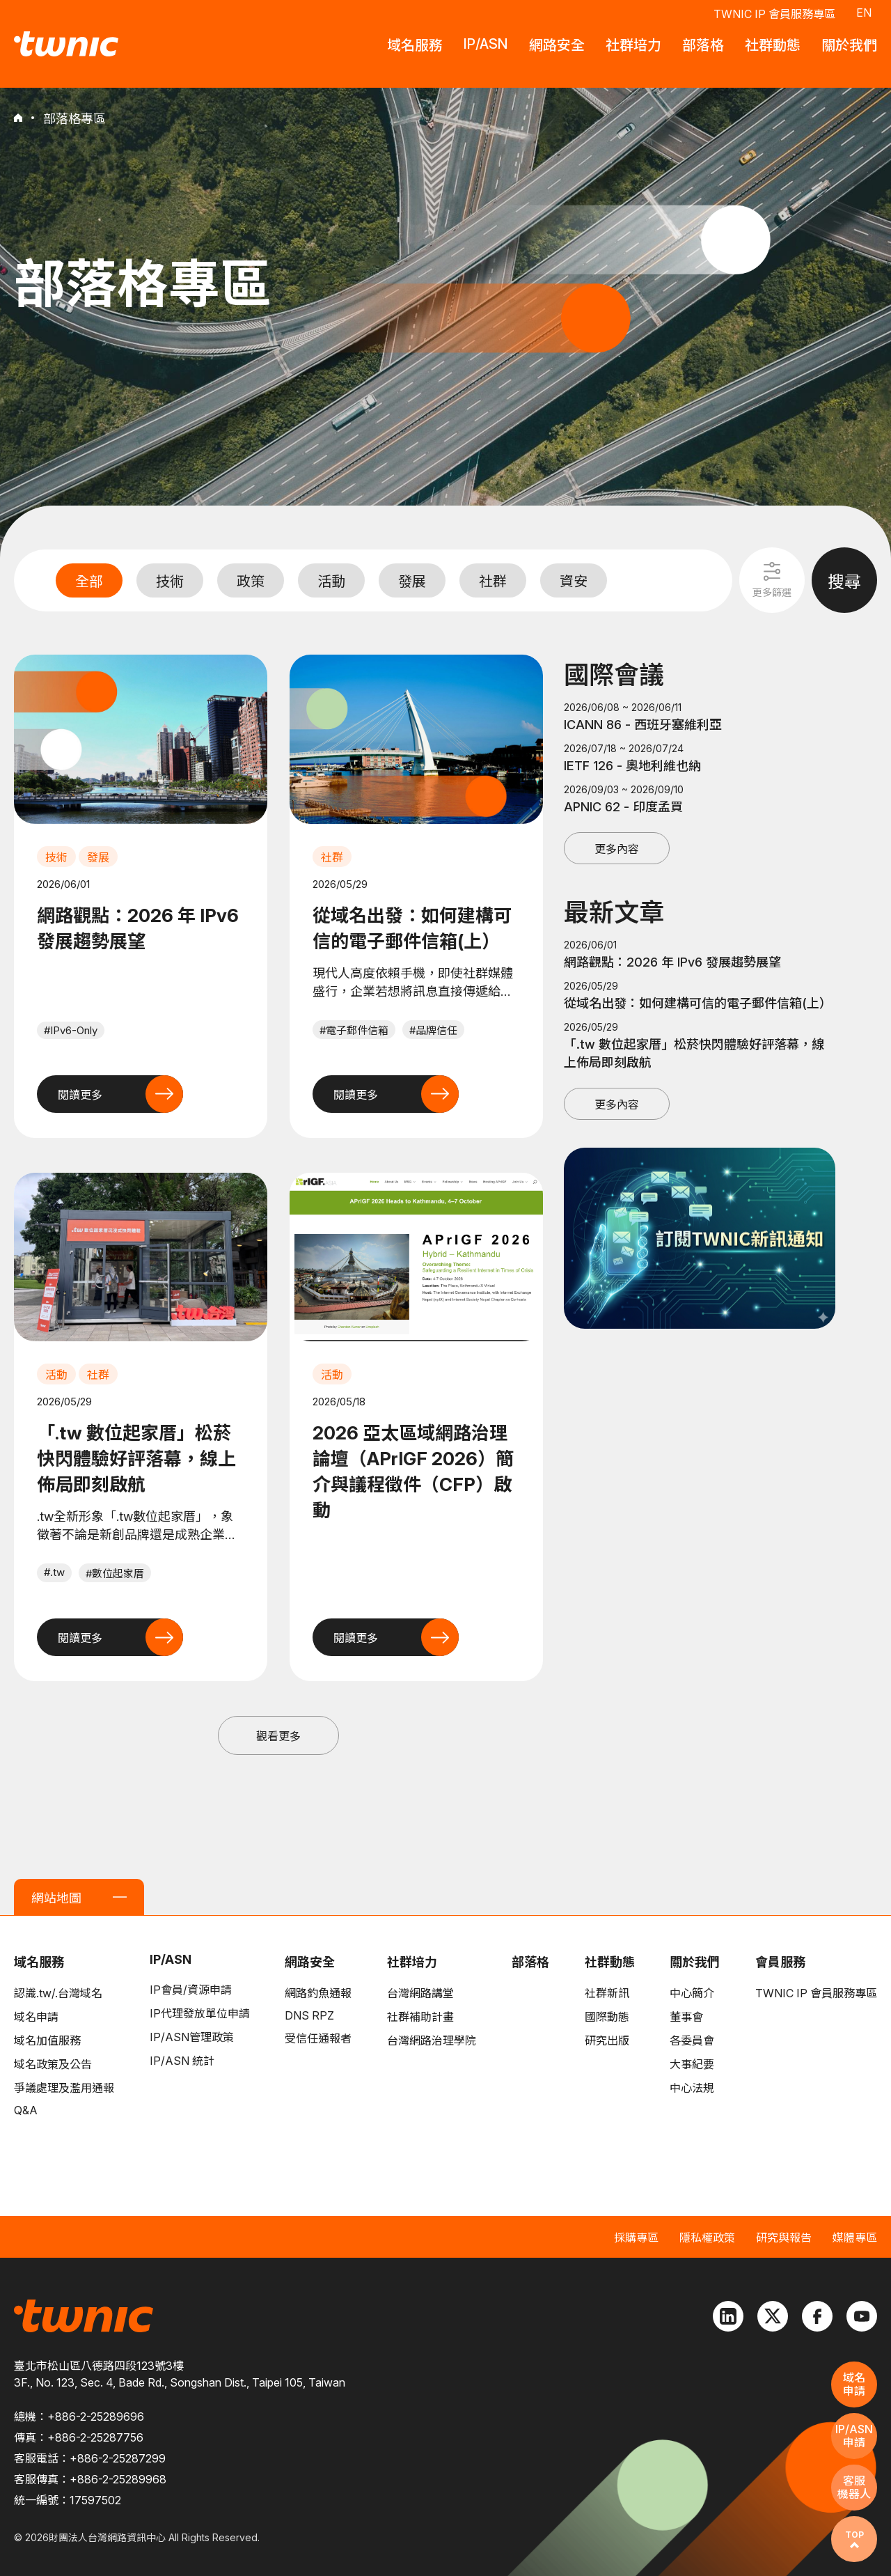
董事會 (686, 2017)
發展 (412, 581)
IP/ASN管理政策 (192, 2037)
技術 (170, 581)
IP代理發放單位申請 (200, 2013)
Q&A (26, 2110)
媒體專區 (855, 2238)
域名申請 (36, 2017)
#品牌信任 (433, 1030)
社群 (493, 581)
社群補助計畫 (420, 2017)
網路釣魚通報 (318, 1993)
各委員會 (692, 2040)
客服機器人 (854, 2487)
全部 (89, 581)
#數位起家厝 (115, 1573)
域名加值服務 (47, 2040)
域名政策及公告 (53, 2064)
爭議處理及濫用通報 (64, 2088)
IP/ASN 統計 (182, 2061)
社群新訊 (607, 1993)
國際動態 (607, 2017)
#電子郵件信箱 (354, 1030)
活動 (331, 581)
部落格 (530, 1962)
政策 (251, 581)
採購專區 (636, 2238)
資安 (574, 581)
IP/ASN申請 (854, 2435)
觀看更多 (278, 1736)
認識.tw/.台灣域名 (58, 1993)
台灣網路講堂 (420, 1993)
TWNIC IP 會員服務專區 (774, 14)
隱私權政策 (707, 2238)
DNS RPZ (309, 2015)
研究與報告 (784, 2238)
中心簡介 (692, 1993)
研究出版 (607, 2040)
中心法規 (692, 2088)
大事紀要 (692, 2064)
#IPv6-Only (70, 1030)
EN (864, 12)
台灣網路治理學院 (431, 2040)
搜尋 (844, 582)
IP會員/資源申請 (191, 1990)
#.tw (54, 1572)
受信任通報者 (318, 2038)
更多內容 (616, 849)
